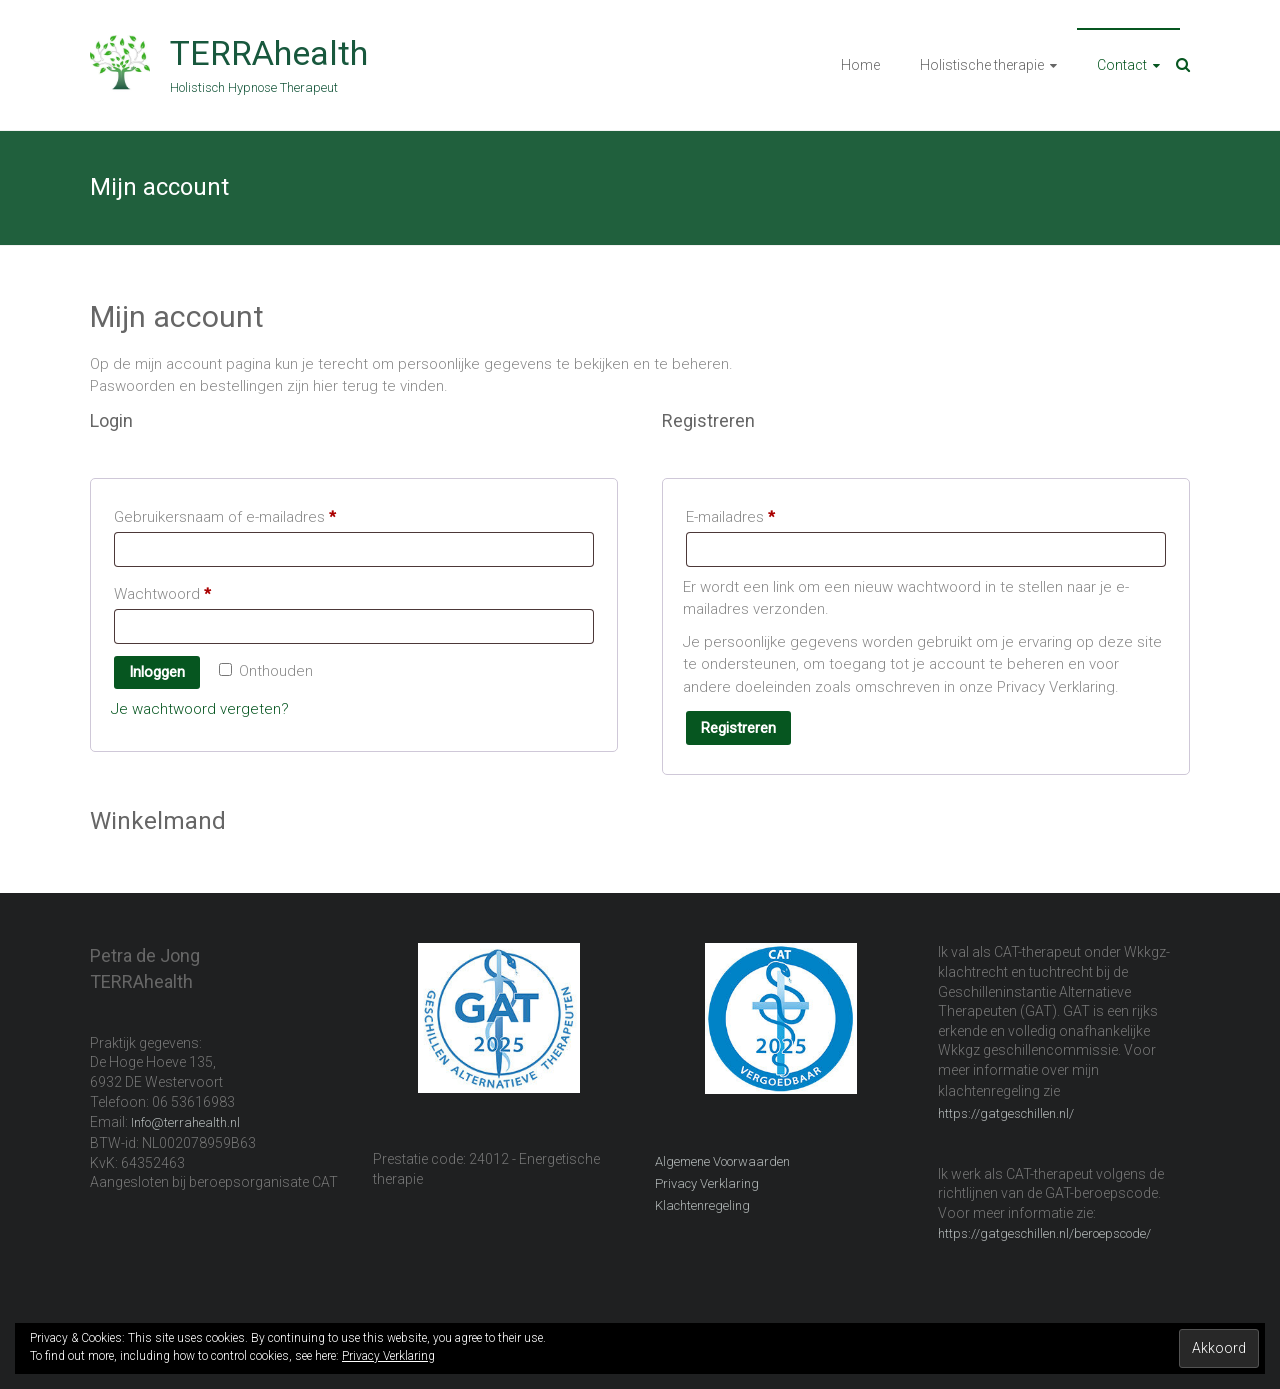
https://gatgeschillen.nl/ (1006, 1113)
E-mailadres (754, 514)
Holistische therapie (982, 65)
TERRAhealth (269, 53)
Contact (1122, 65)
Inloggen (157, 672)
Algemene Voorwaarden (722, 1161)
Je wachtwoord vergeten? (200, 709)
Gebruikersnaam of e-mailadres (248, 514)
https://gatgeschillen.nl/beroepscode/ (1044, 1233)
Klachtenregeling (702, 1205)
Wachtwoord (186, 591)
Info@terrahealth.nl (185, 1122)
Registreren (738, 728)
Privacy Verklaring (707, 1183)
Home (860, 65)
